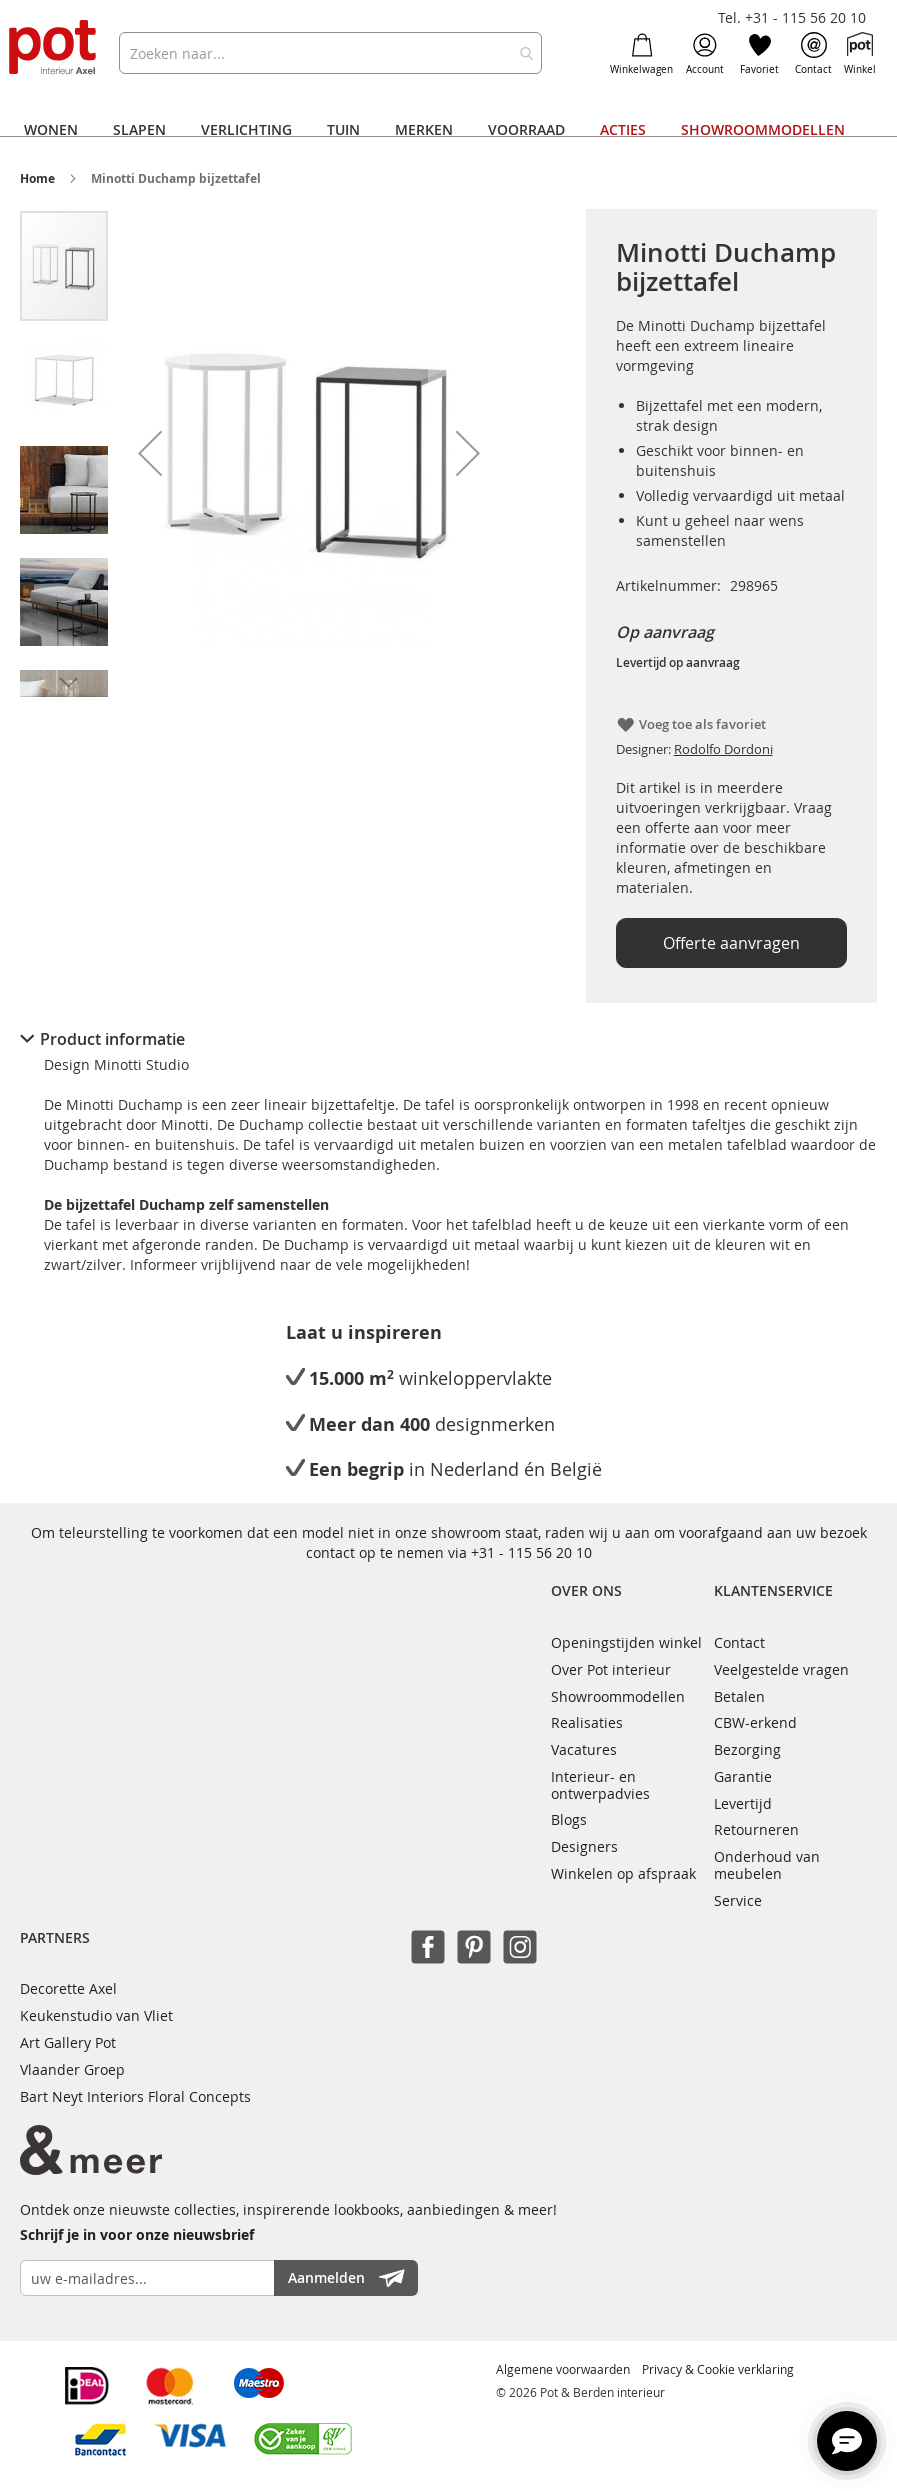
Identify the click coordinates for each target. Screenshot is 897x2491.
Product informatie (112, 1039)
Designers (584, 1846)
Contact (813, 54)
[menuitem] (51, 130)
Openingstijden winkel (626, 1642)
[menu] (437, 130)
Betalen (739, 1696)
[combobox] (330, 53)
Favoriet (759, 54)
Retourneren (756, 1829)
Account (705, 54)
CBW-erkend (755, 1722)
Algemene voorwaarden (563, 2369)
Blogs (569, 1819)
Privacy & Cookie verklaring (718, 2369)
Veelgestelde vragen (781, 1669)
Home (37, 178)
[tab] (448, 1039)
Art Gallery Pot (68, 2042)
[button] (150, 453)
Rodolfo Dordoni (723, 749)
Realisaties (587, 1722)
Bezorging (747, 1749)
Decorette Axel (68, 1988)
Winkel (860, 54)
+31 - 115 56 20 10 (531, 1552)
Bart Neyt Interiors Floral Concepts (135, 2096)
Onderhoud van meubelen (767, 1865)
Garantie (743, 1776)
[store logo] (54, 48)
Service (738, 1900)
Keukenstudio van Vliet (96, 2015)
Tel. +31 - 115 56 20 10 (792, 17)
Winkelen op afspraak (623, 1873)
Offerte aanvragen (731, 943)
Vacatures (584, 1749)
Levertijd (743, 1803)
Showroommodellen (618, 1696)
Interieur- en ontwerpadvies (600, 1785)
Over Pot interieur (611, 1669)
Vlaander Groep (72, 2069)
